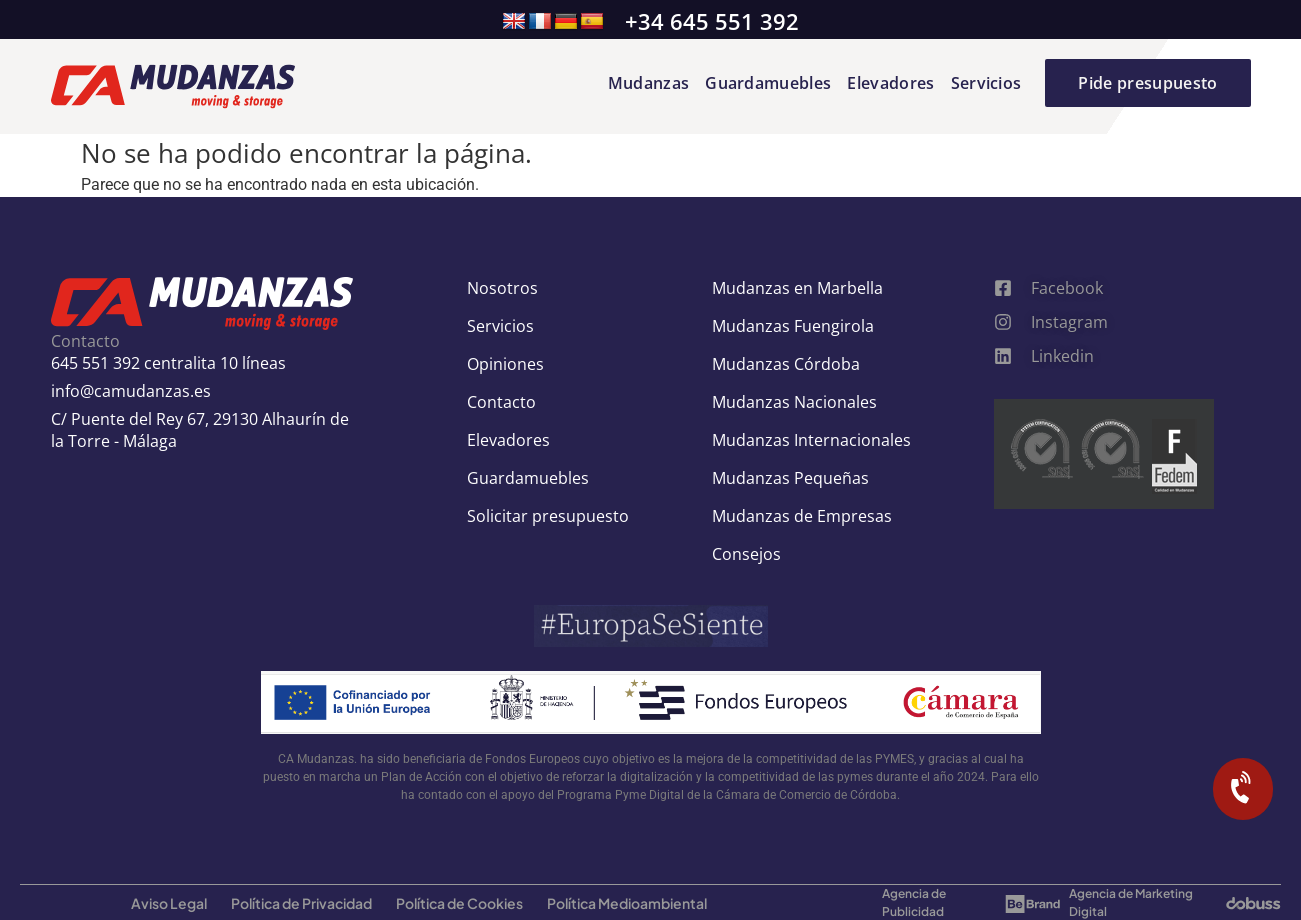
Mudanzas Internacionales (811, 440)
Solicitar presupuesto (548, 516)
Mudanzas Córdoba (786, 364)
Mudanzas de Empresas (802, 516)
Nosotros (502, 288)
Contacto (501, 402)
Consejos (746, 554)
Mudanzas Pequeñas (790, 478)
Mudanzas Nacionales (794, 402)
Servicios (986, 83)
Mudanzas (649, 83)
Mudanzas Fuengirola (793, 326)
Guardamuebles (768, 83)
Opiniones (505, 364)
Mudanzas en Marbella (797, 288)
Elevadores (890, 83)
